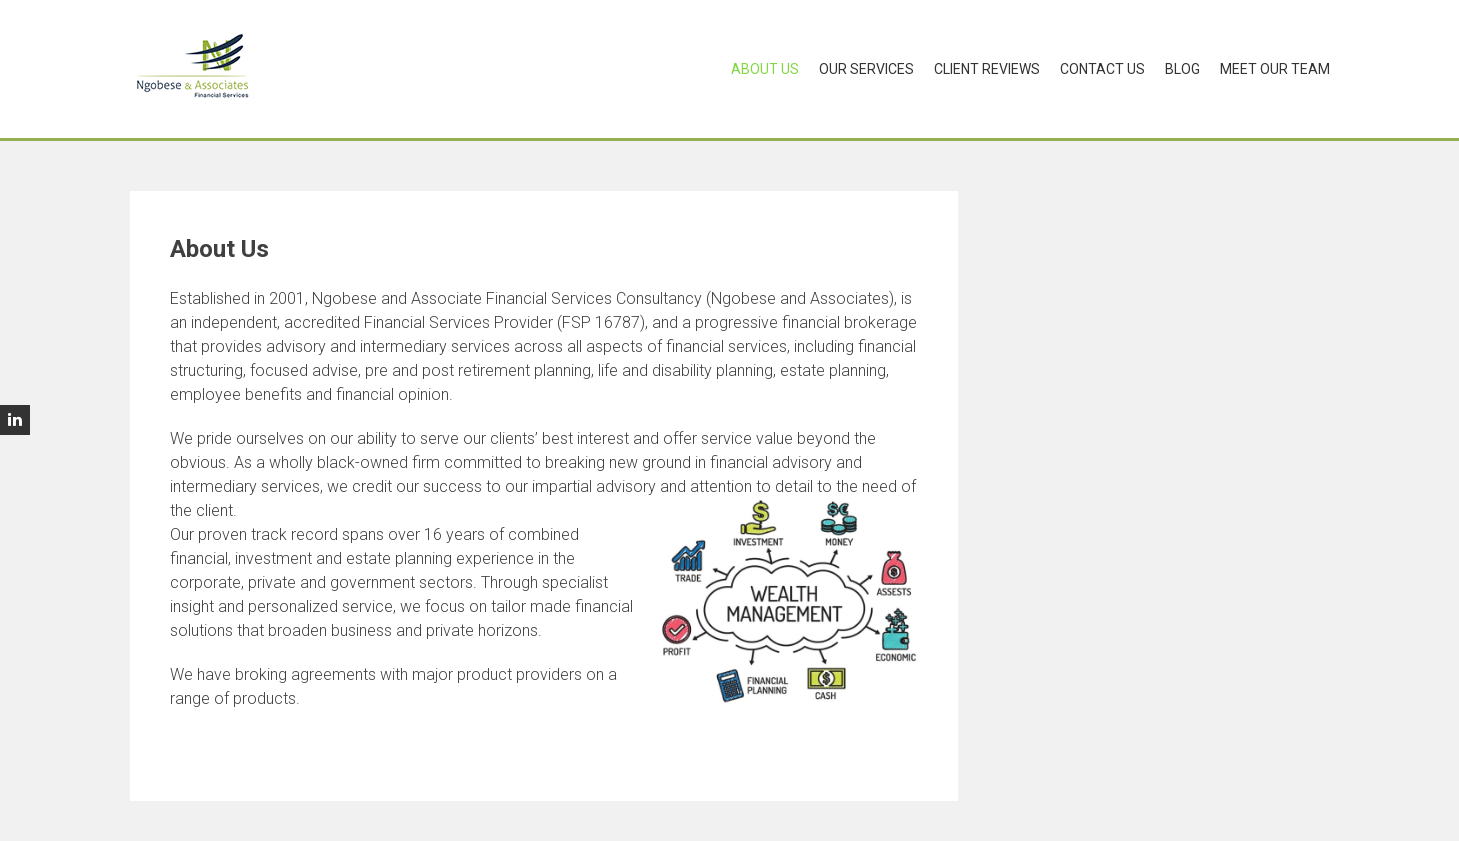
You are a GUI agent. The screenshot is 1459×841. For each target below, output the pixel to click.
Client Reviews (987, 69)
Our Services (866, 69)
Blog (1182, 69)
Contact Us (1102, 69)
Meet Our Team (1275, 69)
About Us (765, 69)
